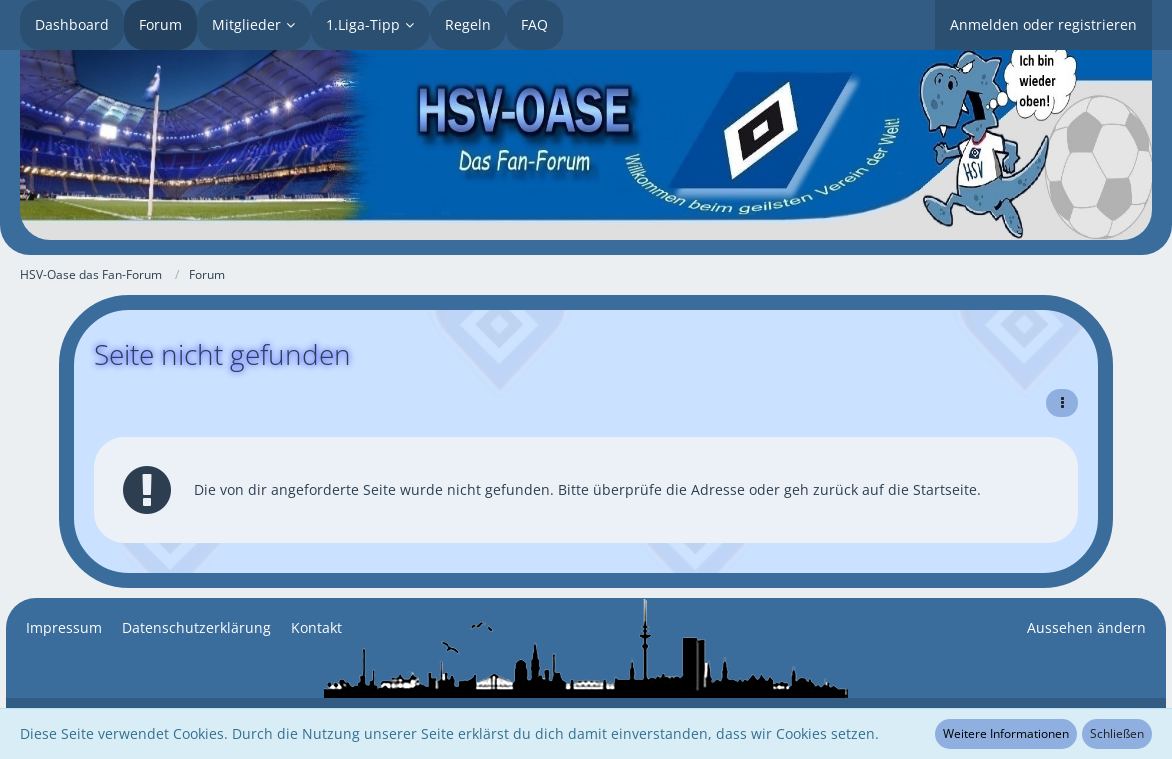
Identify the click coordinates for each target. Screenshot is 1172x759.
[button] (1062, 403)
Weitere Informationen (1006, 733)
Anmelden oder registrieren (1043, 24)
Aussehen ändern (1086, 627)
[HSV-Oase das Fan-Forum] (586, 145)
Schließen (1117, 733)
